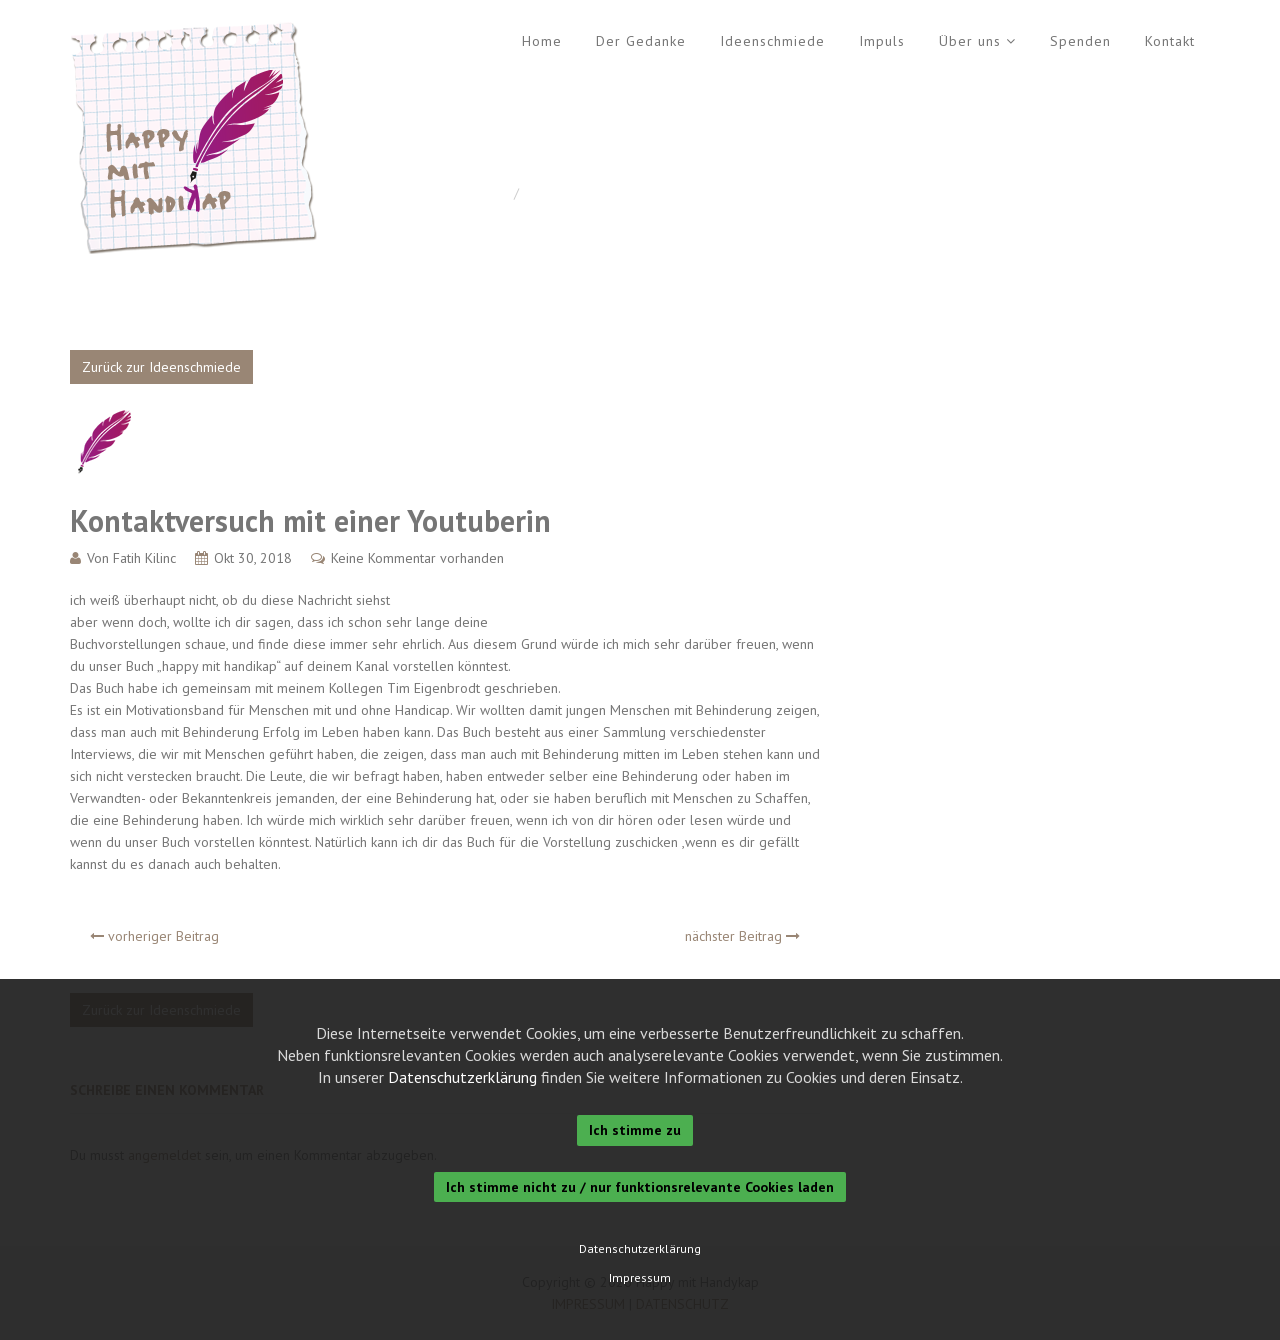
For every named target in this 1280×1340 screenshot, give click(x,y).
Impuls (882, 41)
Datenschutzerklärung (462, 1077)
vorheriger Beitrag (154, 936)
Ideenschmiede (772, 41)
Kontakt (1170, 41)
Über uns (970, 41)
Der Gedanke (641, 41)
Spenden (1080, 41)
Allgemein (557, 193)
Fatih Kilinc (144, 558)
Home (542, 41)
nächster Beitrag (742, 936)
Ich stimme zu (635, 1130)
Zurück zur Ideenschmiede (161, 367)
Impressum (640, 1278)
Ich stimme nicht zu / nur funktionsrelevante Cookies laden (640, 1187)
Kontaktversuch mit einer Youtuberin (310, 520)
